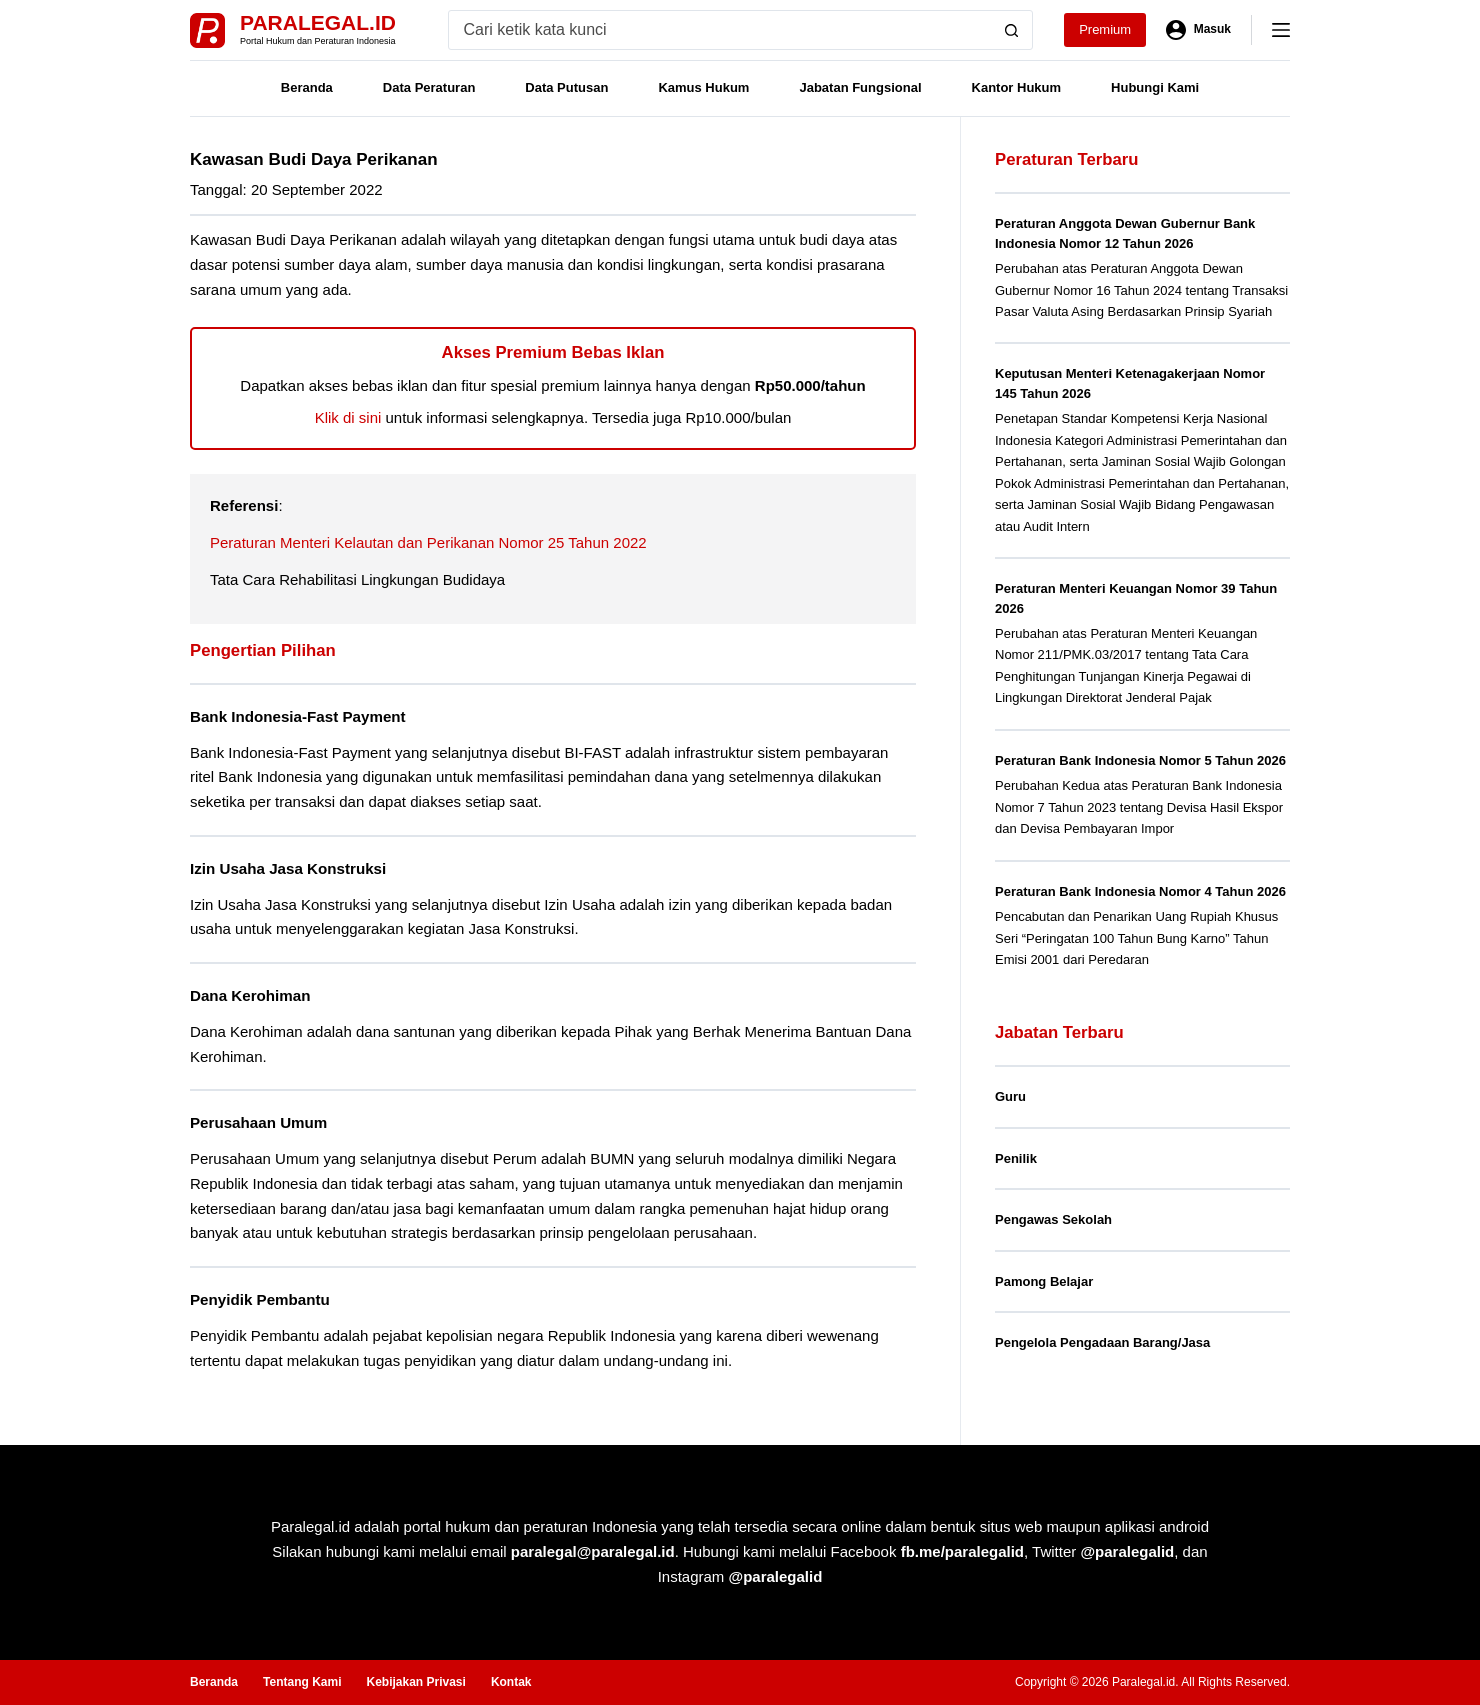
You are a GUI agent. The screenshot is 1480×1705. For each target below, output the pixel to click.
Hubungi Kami (1155, 87)
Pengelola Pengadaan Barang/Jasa (1102, 1342)
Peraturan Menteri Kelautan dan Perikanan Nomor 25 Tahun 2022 (428, 542)
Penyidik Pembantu (263, 1299)
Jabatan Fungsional (860, 87)
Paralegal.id (318, 22)
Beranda (307, 87)
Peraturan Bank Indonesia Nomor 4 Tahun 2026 (1140, 891)
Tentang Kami (302, 1681)
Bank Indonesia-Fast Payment (302, 716)
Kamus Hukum (703, 87)
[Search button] (1012, 30)
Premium (1105, 29)
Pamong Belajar (1044, 1281)
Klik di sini (348, 417)
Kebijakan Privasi (415, 1681)
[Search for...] (720, 30)
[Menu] (1281, 30)
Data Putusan (566, 87)
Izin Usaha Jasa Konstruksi (292, 868)
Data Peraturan (429, 87)
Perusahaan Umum (261, 1122)
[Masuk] (1198, 30)
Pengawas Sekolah (1053, 1219)
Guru (1010, 1096)
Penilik (1016, 1158)
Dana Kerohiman (253, 995)
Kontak (511, 1681)
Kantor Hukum (1017, 87)
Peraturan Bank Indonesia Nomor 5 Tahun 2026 (1140, 760)
